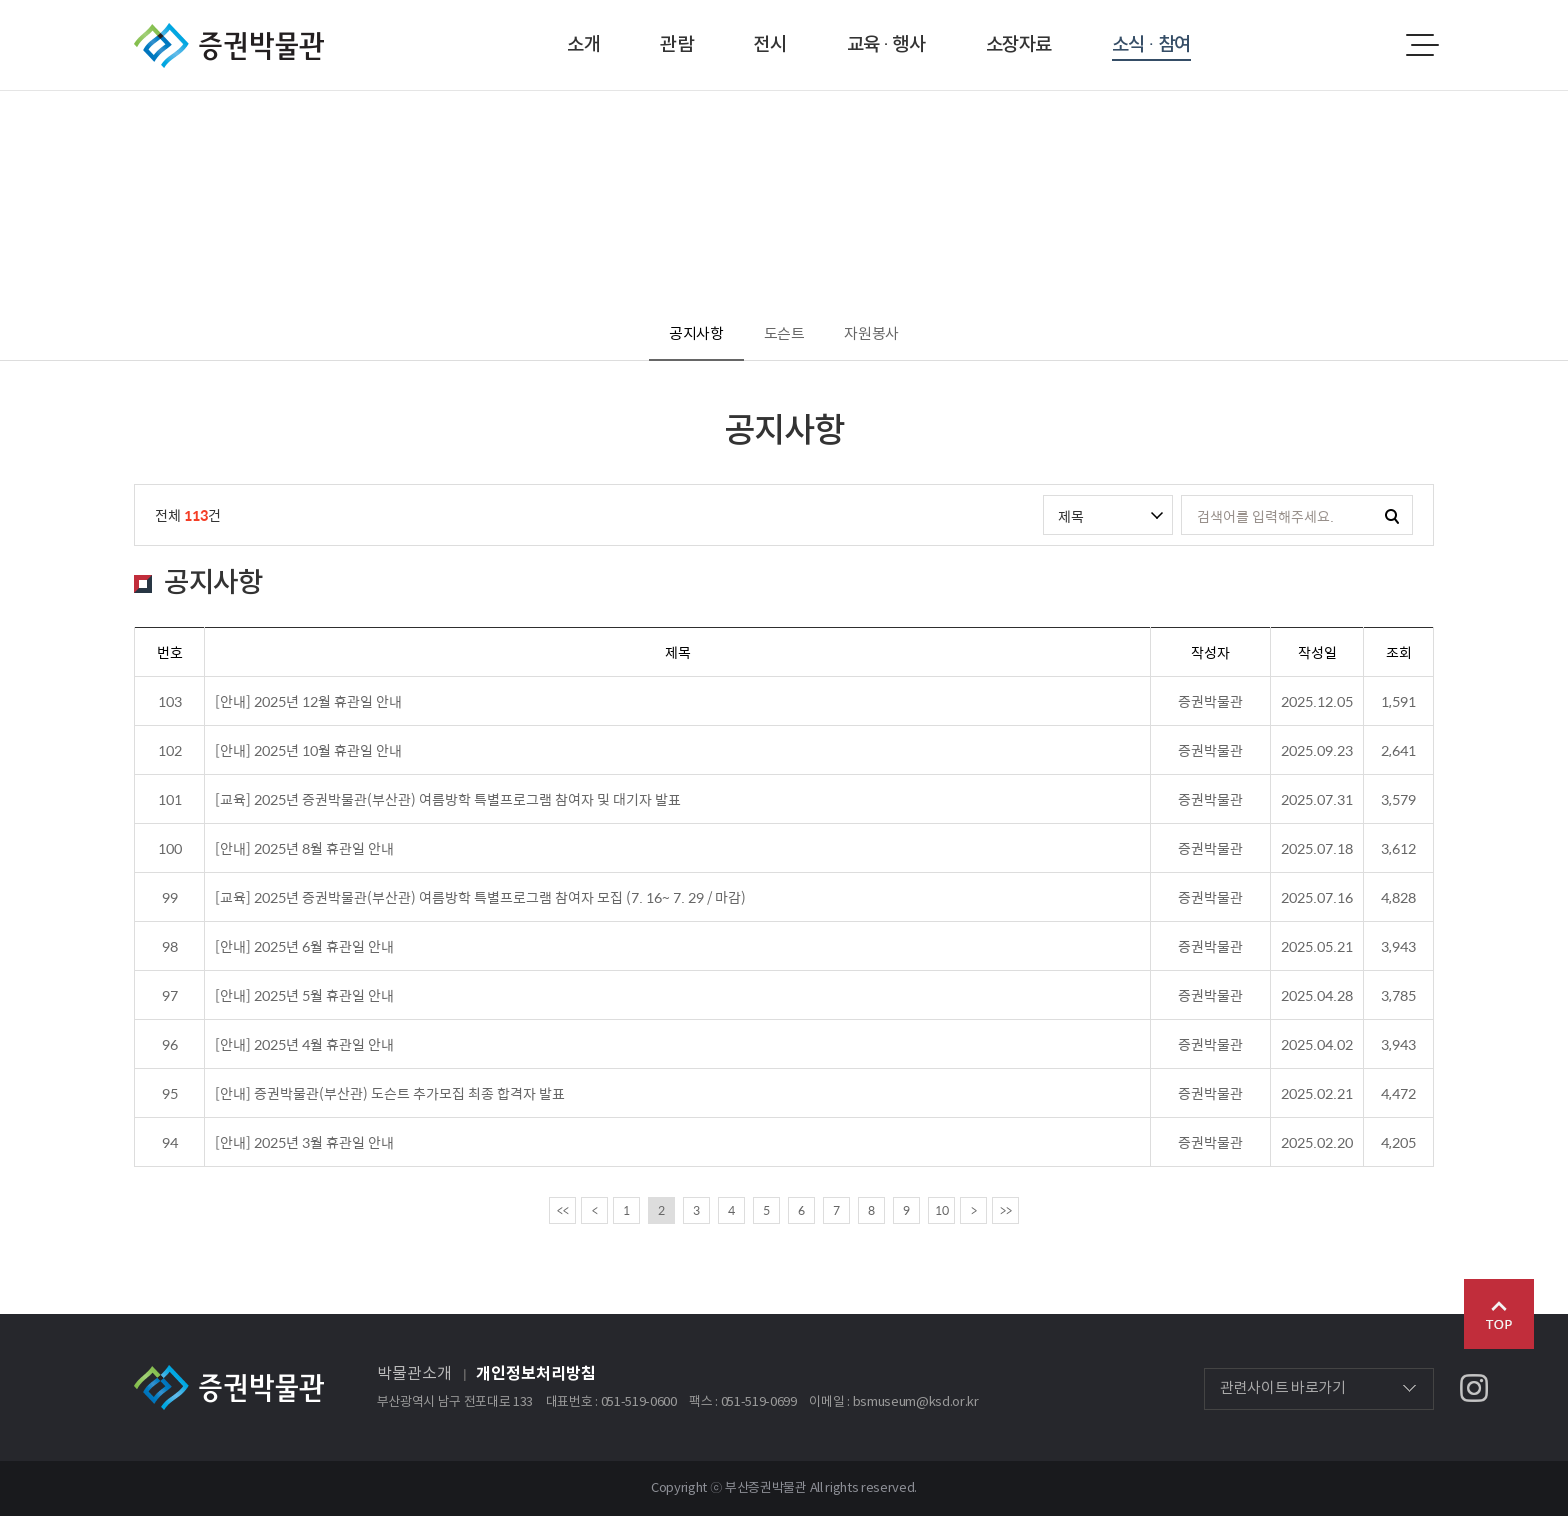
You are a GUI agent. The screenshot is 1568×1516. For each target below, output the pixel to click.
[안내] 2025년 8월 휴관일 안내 (304, 848)
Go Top (1499, 1314)
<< (563, 1210)
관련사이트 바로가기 (1283, 1388)
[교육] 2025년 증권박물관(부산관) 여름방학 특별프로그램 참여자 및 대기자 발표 (448, 799)
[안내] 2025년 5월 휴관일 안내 (304, 995)
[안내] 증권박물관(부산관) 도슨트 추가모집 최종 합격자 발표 (390, 1093)
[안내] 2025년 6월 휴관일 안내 (304, 946)
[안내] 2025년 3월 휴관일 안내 (304, 1142)
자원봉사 (871, 334)
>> (1006, 1210)
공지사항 (696, 334)
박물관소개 (414, 1374)
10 (942, 1210)
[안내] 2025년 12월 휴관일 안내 (308, 701)
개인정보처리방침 (536, 1374)
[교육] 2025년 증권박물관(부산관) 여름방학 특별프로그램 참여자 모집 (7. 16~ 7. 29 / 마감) (480, 897)
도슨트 (784, 334)
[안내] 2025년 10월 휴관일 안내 (308, 750)
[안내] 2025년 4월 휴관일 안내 (304, 1044)
